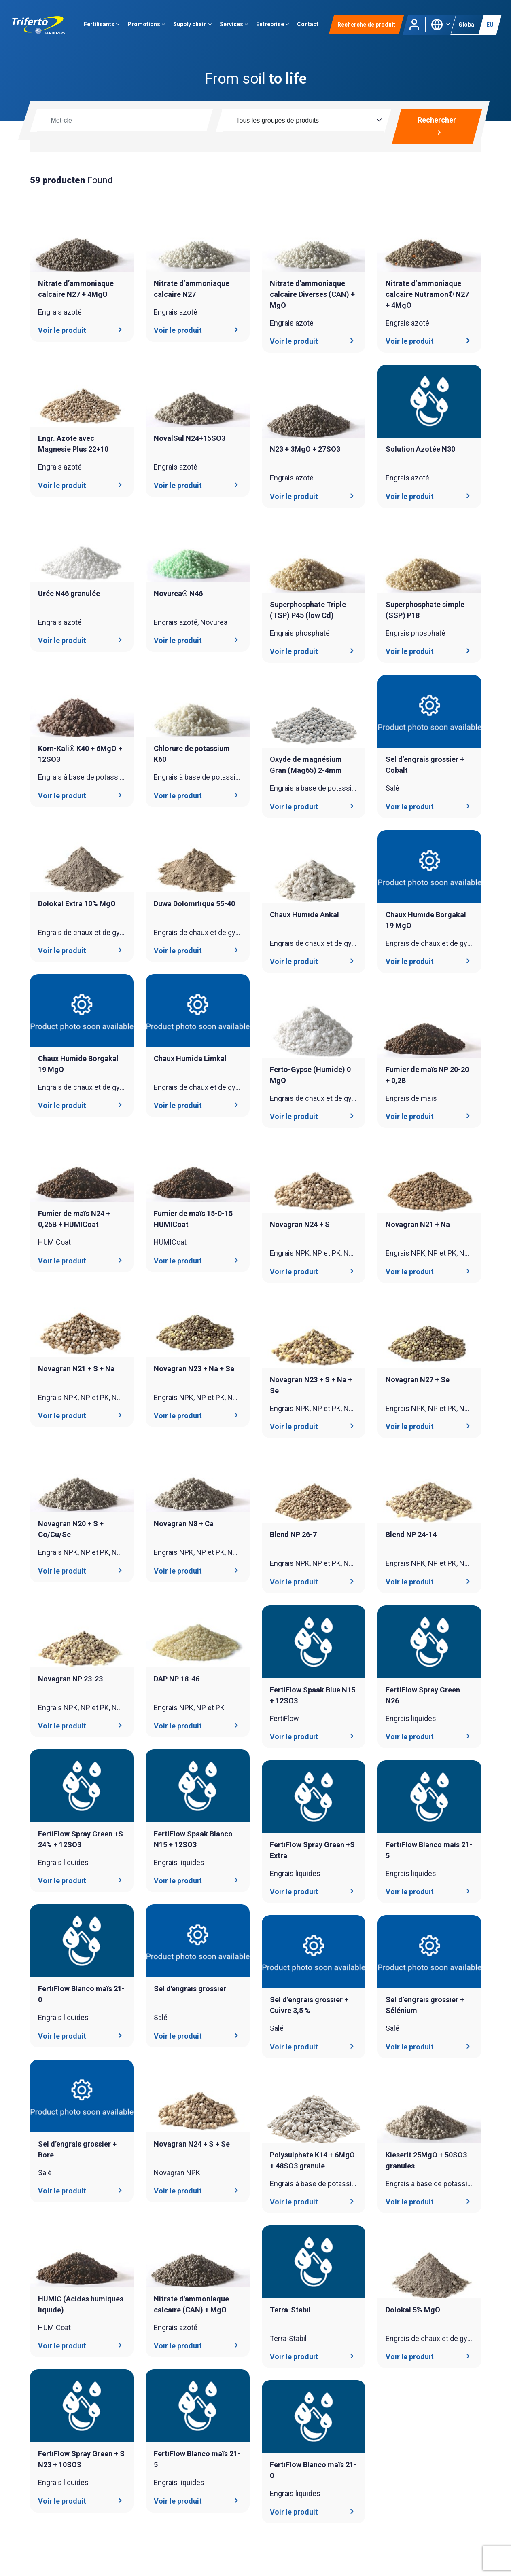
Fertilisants (103, 26)
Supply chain (194, 26)
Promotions (148, 26)
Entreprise (274, 26)
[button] (440, 25)
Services (235, 26)
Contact (309, 26)
